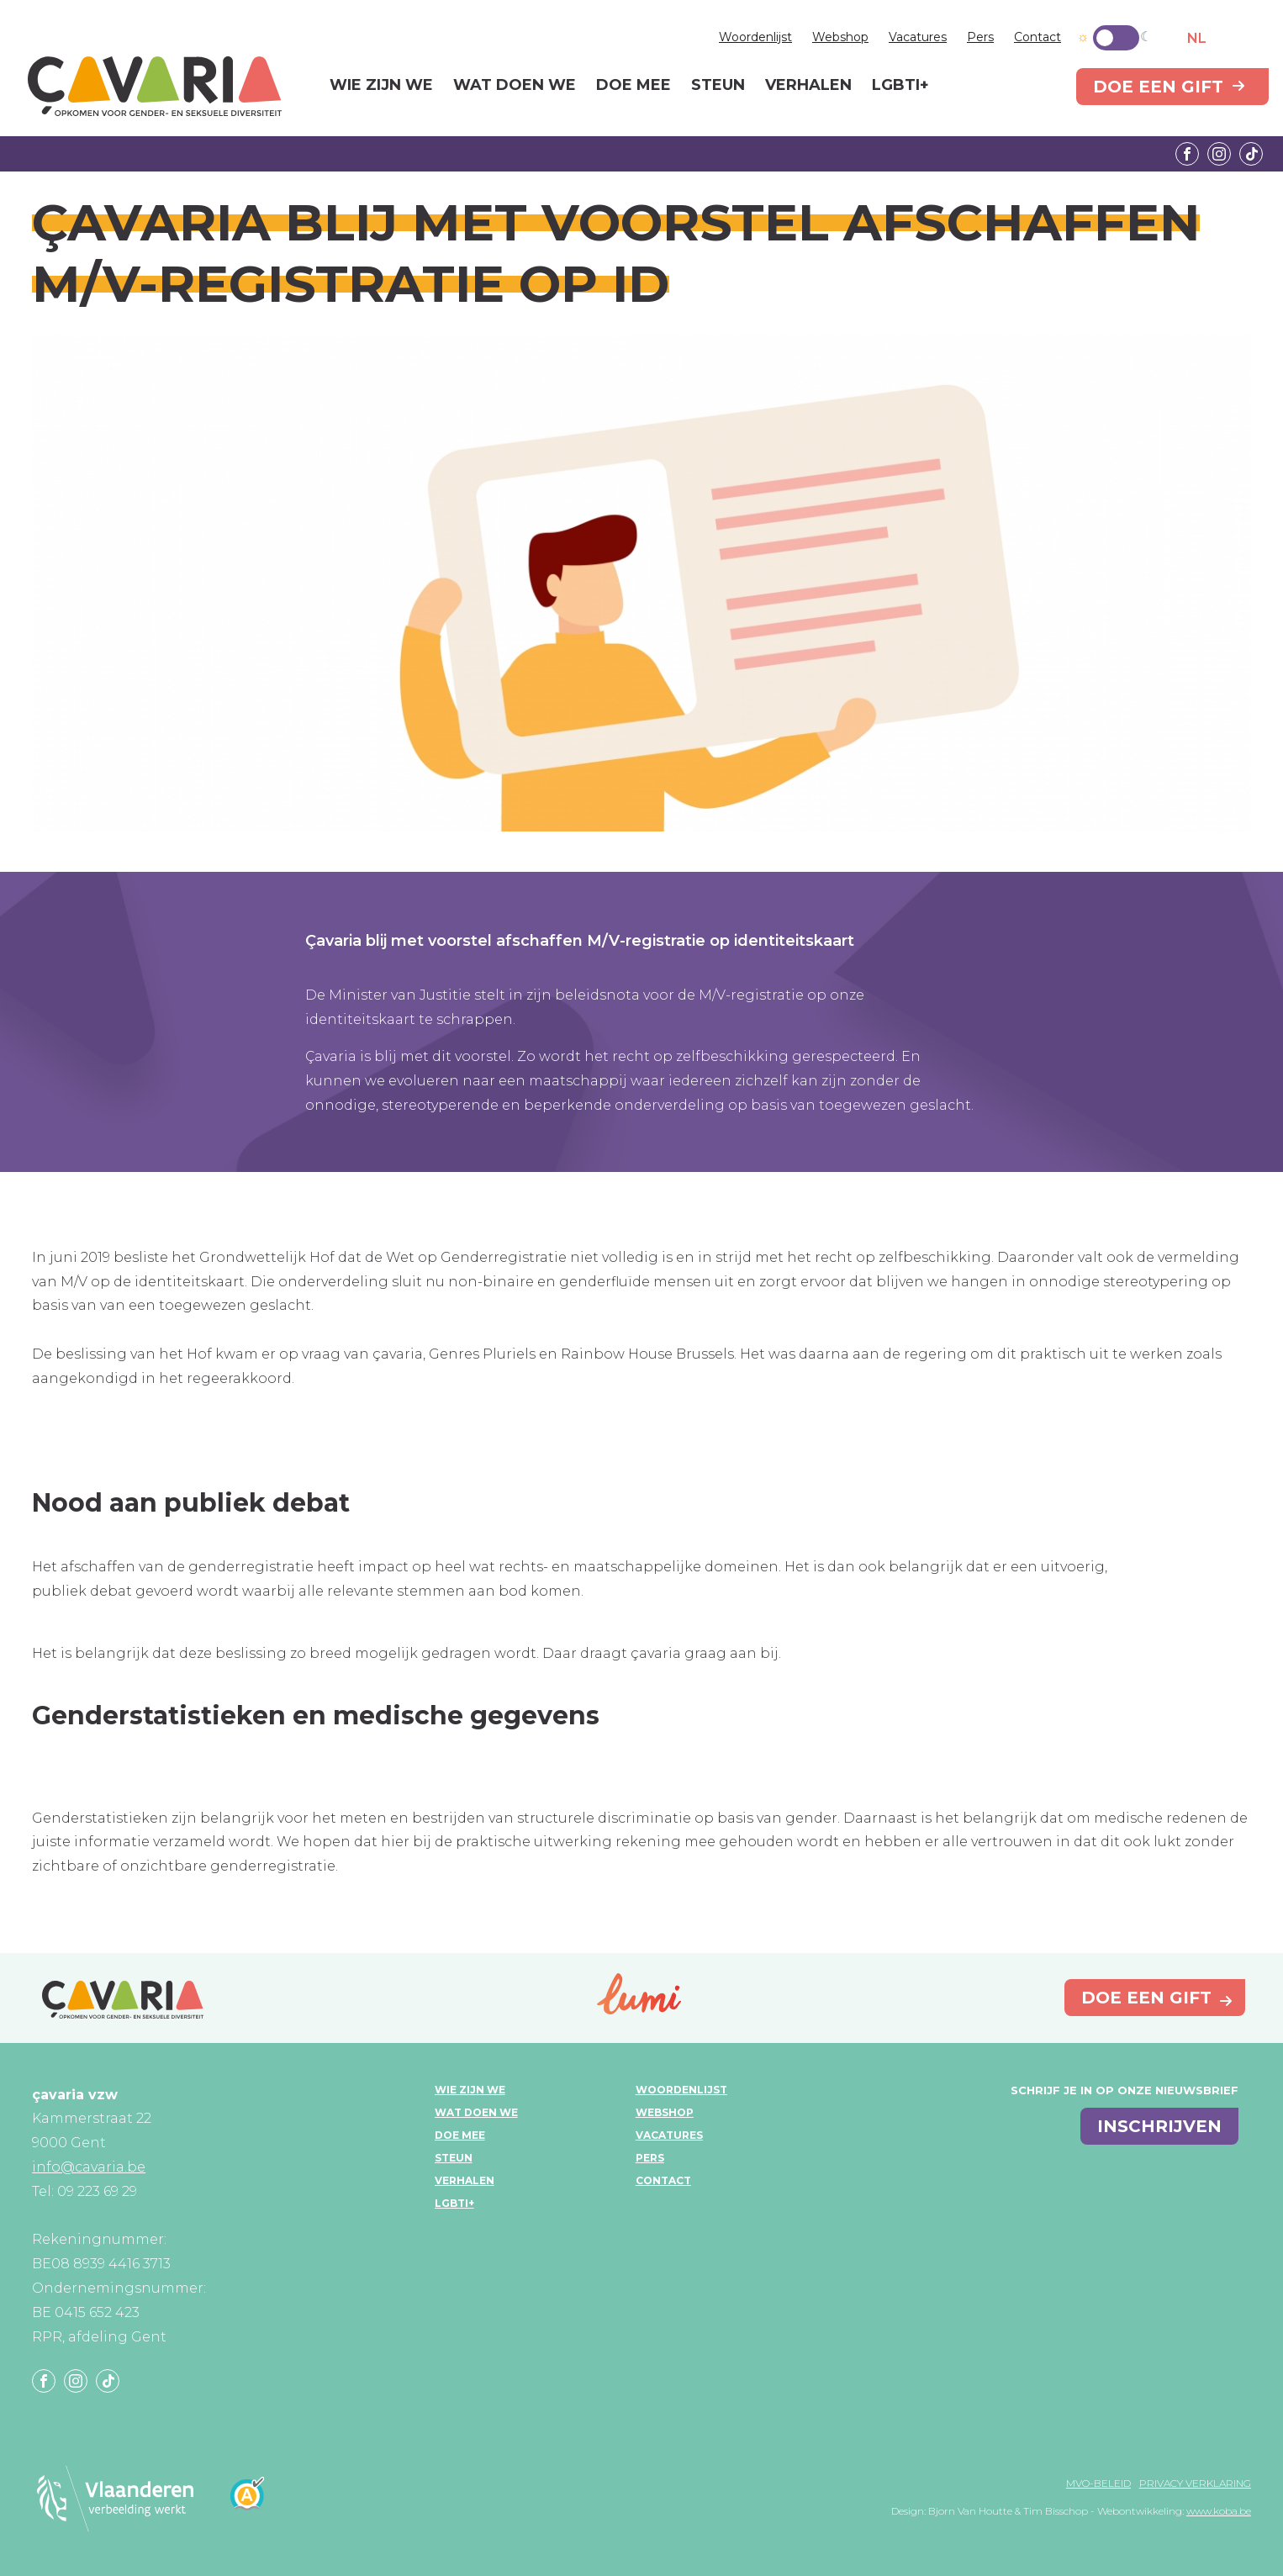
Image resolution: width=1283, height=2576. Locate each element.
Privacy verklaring (1195, 2483)
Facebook (1187, 154)
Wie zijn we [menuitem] (381, 85)
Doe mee (460, 2135)
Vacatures (918, 37)
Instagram (1219, 154)
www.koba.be (1218, 2511)
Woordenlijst (755, 37)
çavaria (155, 86)
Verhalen (464, 2180)
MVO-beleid (1098, 2483)
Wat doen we (476, 2112)
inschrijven (1159, 2126)
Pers (980, 37)
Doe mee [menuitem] (633, 85)
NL (1196, 38)
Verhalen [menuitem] (808, 85)
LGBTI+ (454, 2203)
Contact (1037, 37)
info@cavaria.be (88, 2167)
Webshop (840, 37)
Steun (454, 2157)
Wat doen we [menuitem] (514, 85)
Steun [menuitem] (718, 85)
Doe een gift (1158, 87)
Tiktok (1251, 154)
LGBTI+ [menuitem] (900, 85)
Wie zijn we (470, 2089)
